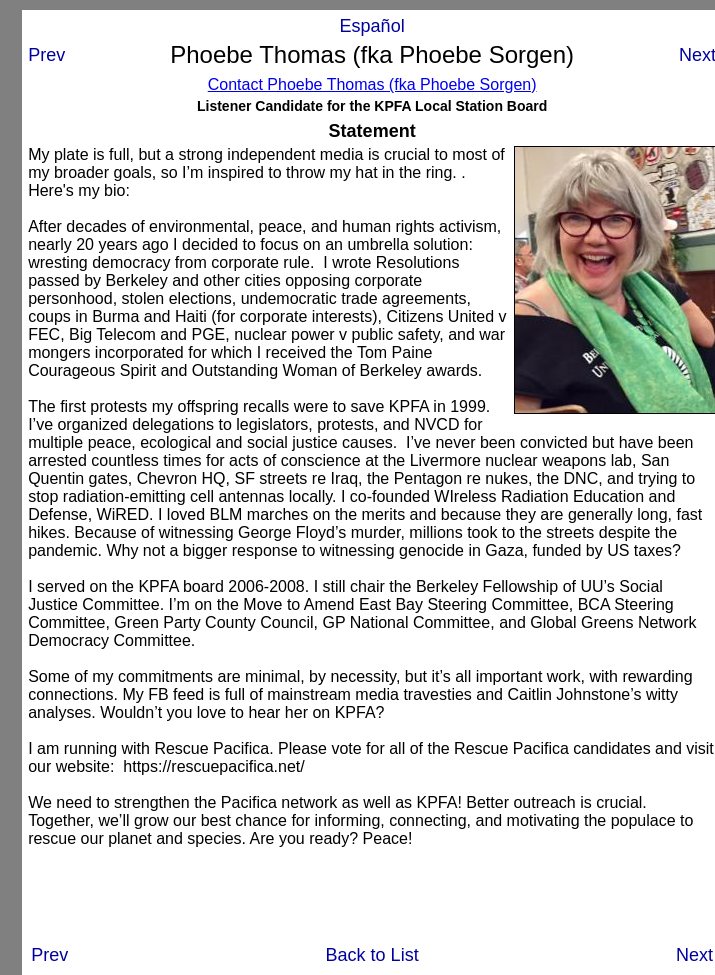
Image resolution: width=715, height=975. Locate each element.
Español (372, 26)
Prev (46, 55)
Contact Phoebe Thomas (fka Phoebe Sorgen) (372, 84)
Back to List (372, 955)
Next (694, 955)
